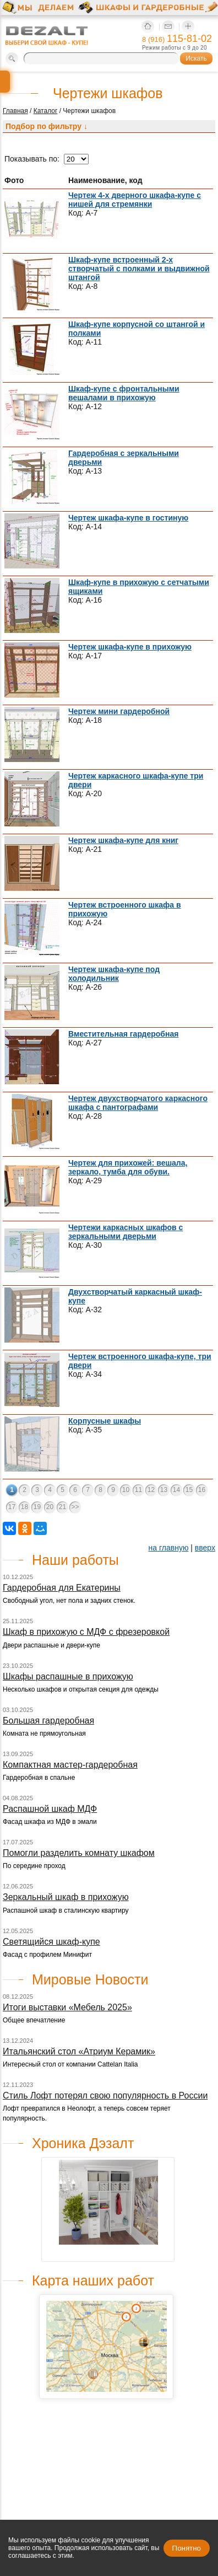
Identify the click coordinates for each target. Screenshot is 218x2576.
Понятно (186, 2548)
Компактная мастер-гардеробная (70, 1764)
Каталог (46, 111)
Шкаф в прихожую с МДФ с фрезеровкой (86, 1631)
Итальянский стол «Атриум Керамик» (79, 2051)
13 (163, 1490)
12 (151, 1490)
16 (201, 1490)
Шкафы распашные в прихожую (68, 1676)
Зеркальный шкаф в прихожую (66, 1897)
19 (37, 1507)
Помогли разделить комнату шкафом (79, 1853)
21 (62, 1507)
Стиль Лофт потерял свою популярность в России (105, 2095)
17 (11, 1507)
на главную (169, 1547)
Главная (15, 111)
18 (24, 1507)
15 (189, 1490)
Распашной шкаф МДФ (50, 1808)
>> (75, 1507)
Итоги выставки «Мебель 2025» (67, 2007)
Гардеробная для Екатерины (62, 1587)
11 (138, 1490)
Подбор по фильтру (47, 126)
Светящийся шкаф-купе (51, 1941)
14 (176, 1490)
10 (125, 1490)
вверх (205, 1547)
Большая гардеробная (48, 1720)
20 (49, 1507)
